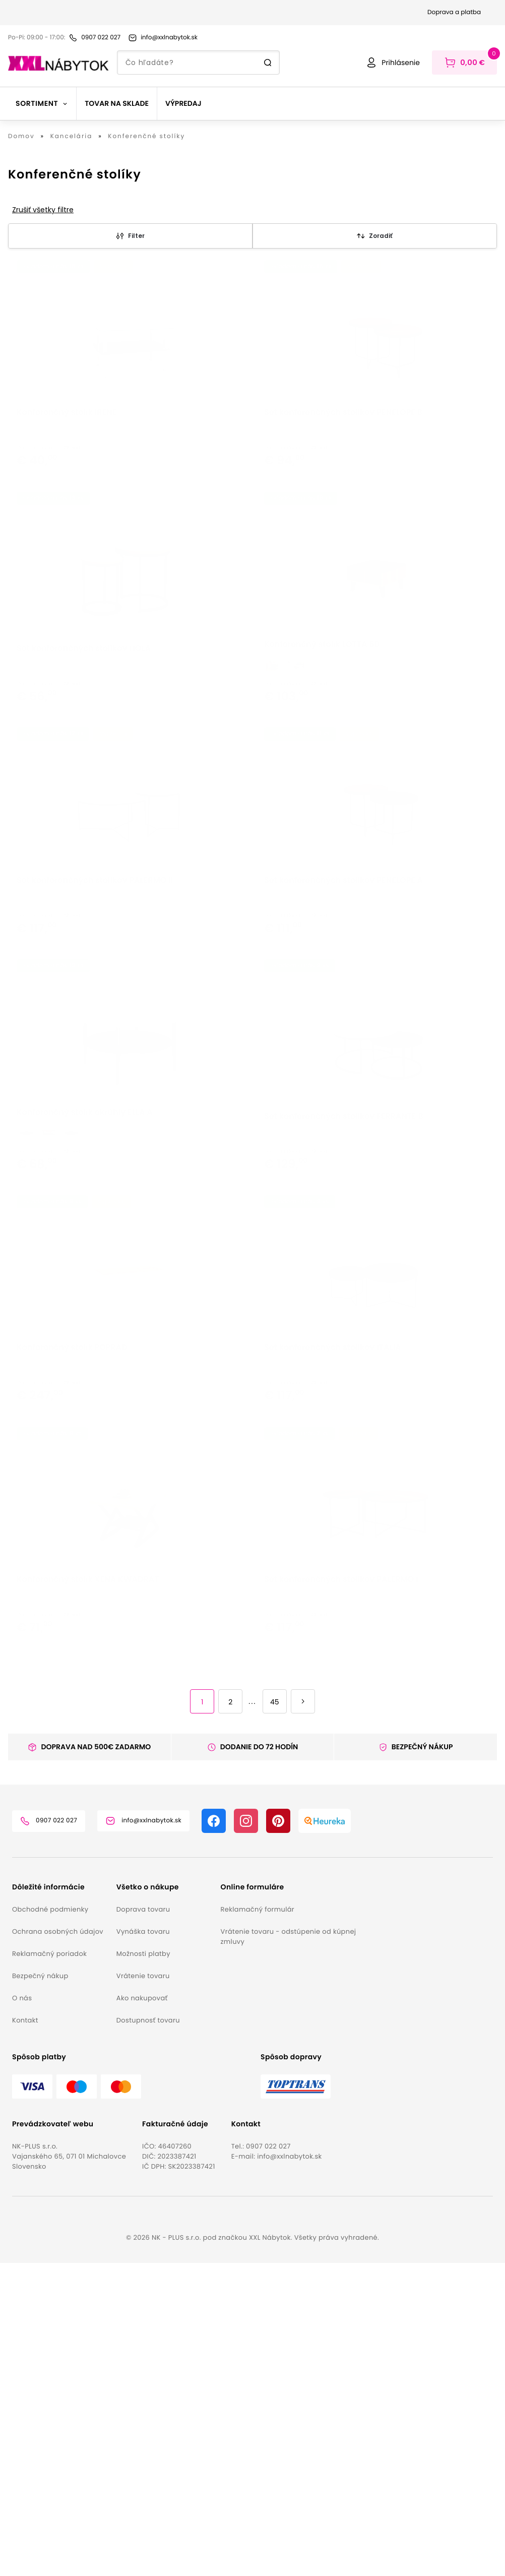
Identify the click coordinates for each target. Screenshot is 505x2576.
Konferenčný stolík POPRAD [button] (72, 1633)
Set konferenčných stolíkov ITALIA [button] (332, 1633)
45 (274, 2015)
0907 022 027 (268, 2459)
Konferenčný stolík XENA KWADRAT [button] (88, 1917)
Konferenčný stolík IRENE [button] (66, 490)
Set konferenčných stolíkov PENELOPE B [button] (343, 490)
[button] (60, 2200)
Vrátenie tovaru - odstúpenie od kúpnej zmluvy (288, 2249)
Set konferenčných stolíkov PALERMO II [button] (95, 1061)
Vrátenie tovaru (143, 2289)
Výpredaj (183, 103)
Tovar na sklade (117, 103)
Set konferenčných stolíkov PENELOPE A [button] (343, 1061)
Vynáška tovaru (143, 2244)
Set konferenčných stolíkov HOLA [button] (84, 777)
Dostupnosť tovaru (148, 2333)
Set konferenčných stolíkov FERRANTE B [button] (343, 1349)
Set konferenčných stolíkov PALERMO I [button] (341, 1917)
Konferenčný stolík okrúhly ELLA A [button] (85, 1345)
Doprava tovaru (143, 2222)
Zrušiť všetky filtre (43, 210)
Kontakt (25, 2333)
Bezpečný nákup (40, 2289)
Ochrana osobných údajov (57, 2244)
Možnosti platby (143, 2267)
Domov (21, 137)
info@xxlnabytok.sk (289, 2469)
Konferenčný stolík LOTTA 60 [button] (322, 773)
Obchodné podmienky (50, 2222)
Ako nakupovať (142, 2311)
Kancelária (71, 137)
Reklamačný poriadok (49, 2267)
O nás (22, 2311)
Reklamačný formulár (257, 2222)
